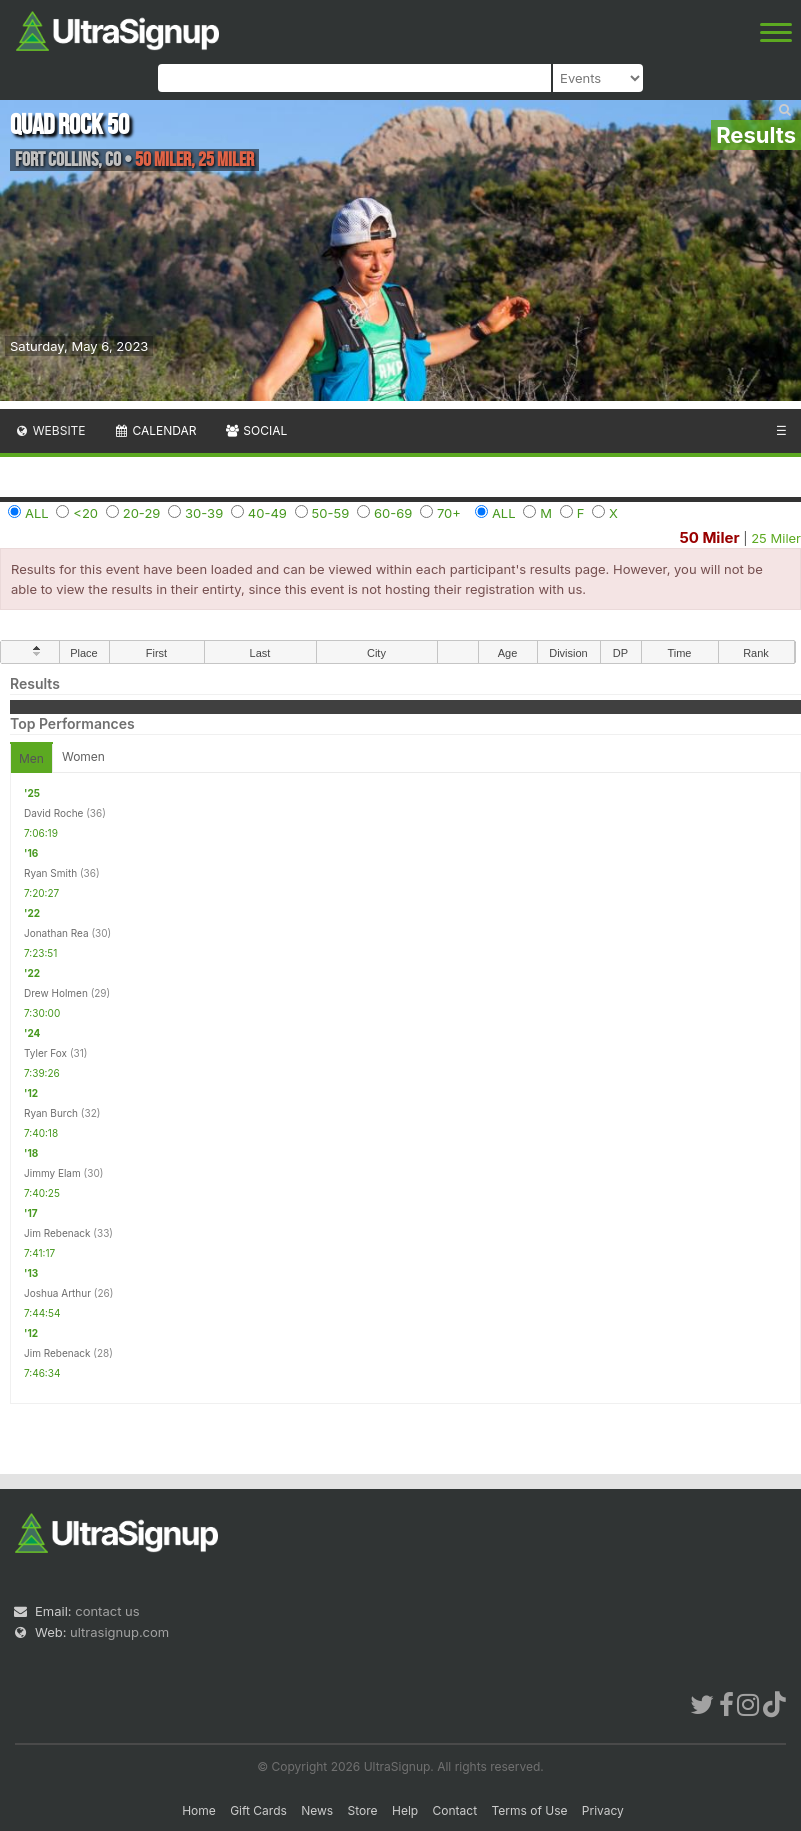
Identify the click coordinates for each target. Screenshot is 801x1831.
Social (255, 430)
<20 (85, 513)
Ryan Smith (50, 873)
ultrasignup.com (119, 1632)
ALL (37, 513)
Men (31, 758)
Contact (455, 1810)
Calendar (155, 430)
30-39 (204, 513)
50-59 (331, 513)
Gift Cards (258, 1810)
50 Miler (709, 537)
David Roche (53, 813)
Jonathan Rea (56, 933)
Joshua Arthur (57, 1293)
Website (50, 430)
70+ (449, 513)
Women (83, 756)
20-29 (142, 513)
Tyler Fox (45, 1053)
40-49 (267, 513)
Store (363, 1810)
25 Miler (776, 538)
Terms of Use (529, 1810)
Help (405, 1810)
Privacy (603, 1810)
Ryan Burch (51, 1113)
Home (199, 1810)
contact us (107, 1611)
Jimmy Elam (52, 1173)
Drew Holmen (56, 993)
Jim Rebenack (57, 1233)
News (317, 1810)
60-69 (393, 513)
